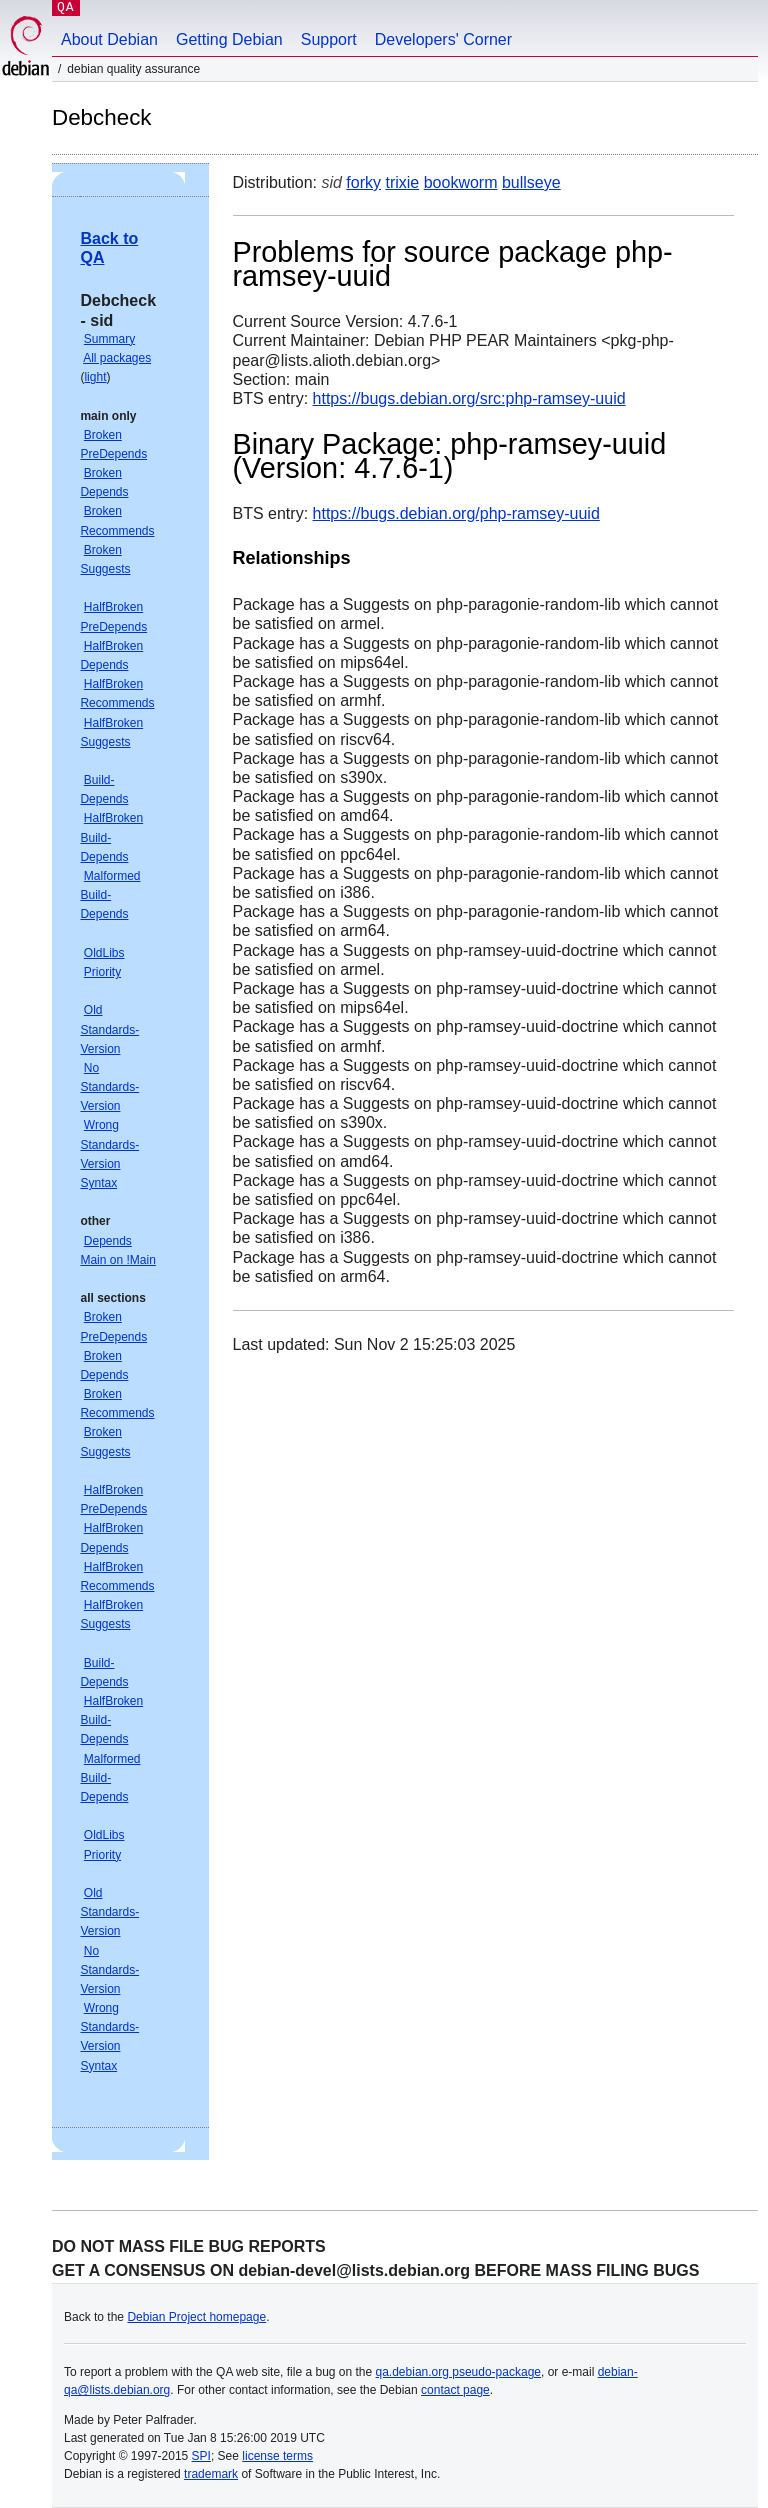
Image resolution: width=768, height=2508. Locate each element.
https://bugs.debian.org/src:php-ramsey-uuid (469, 398)
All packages (117, 358)
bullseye (531, 182)
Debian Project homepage (196, 2317)
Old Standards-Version (109, 1029)
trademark (211, 2474)
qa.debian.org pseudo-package (458, 2372)
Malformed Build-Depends (110, 895)
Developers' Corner (443, 39)
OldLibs (104, 953)
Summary (109, 339)
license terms (277, 2456)
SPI (201, 2456)
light (95, 377)
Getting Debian (229, 39)
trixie (402, 182)
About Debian (109, 39)
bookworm (461, 182)
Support (329, 39)
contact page (455, 2390)
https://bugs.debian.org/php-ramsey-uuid (456, 513)
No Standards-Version (109, 1087)
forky (363, 182)
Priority (102, 972)
